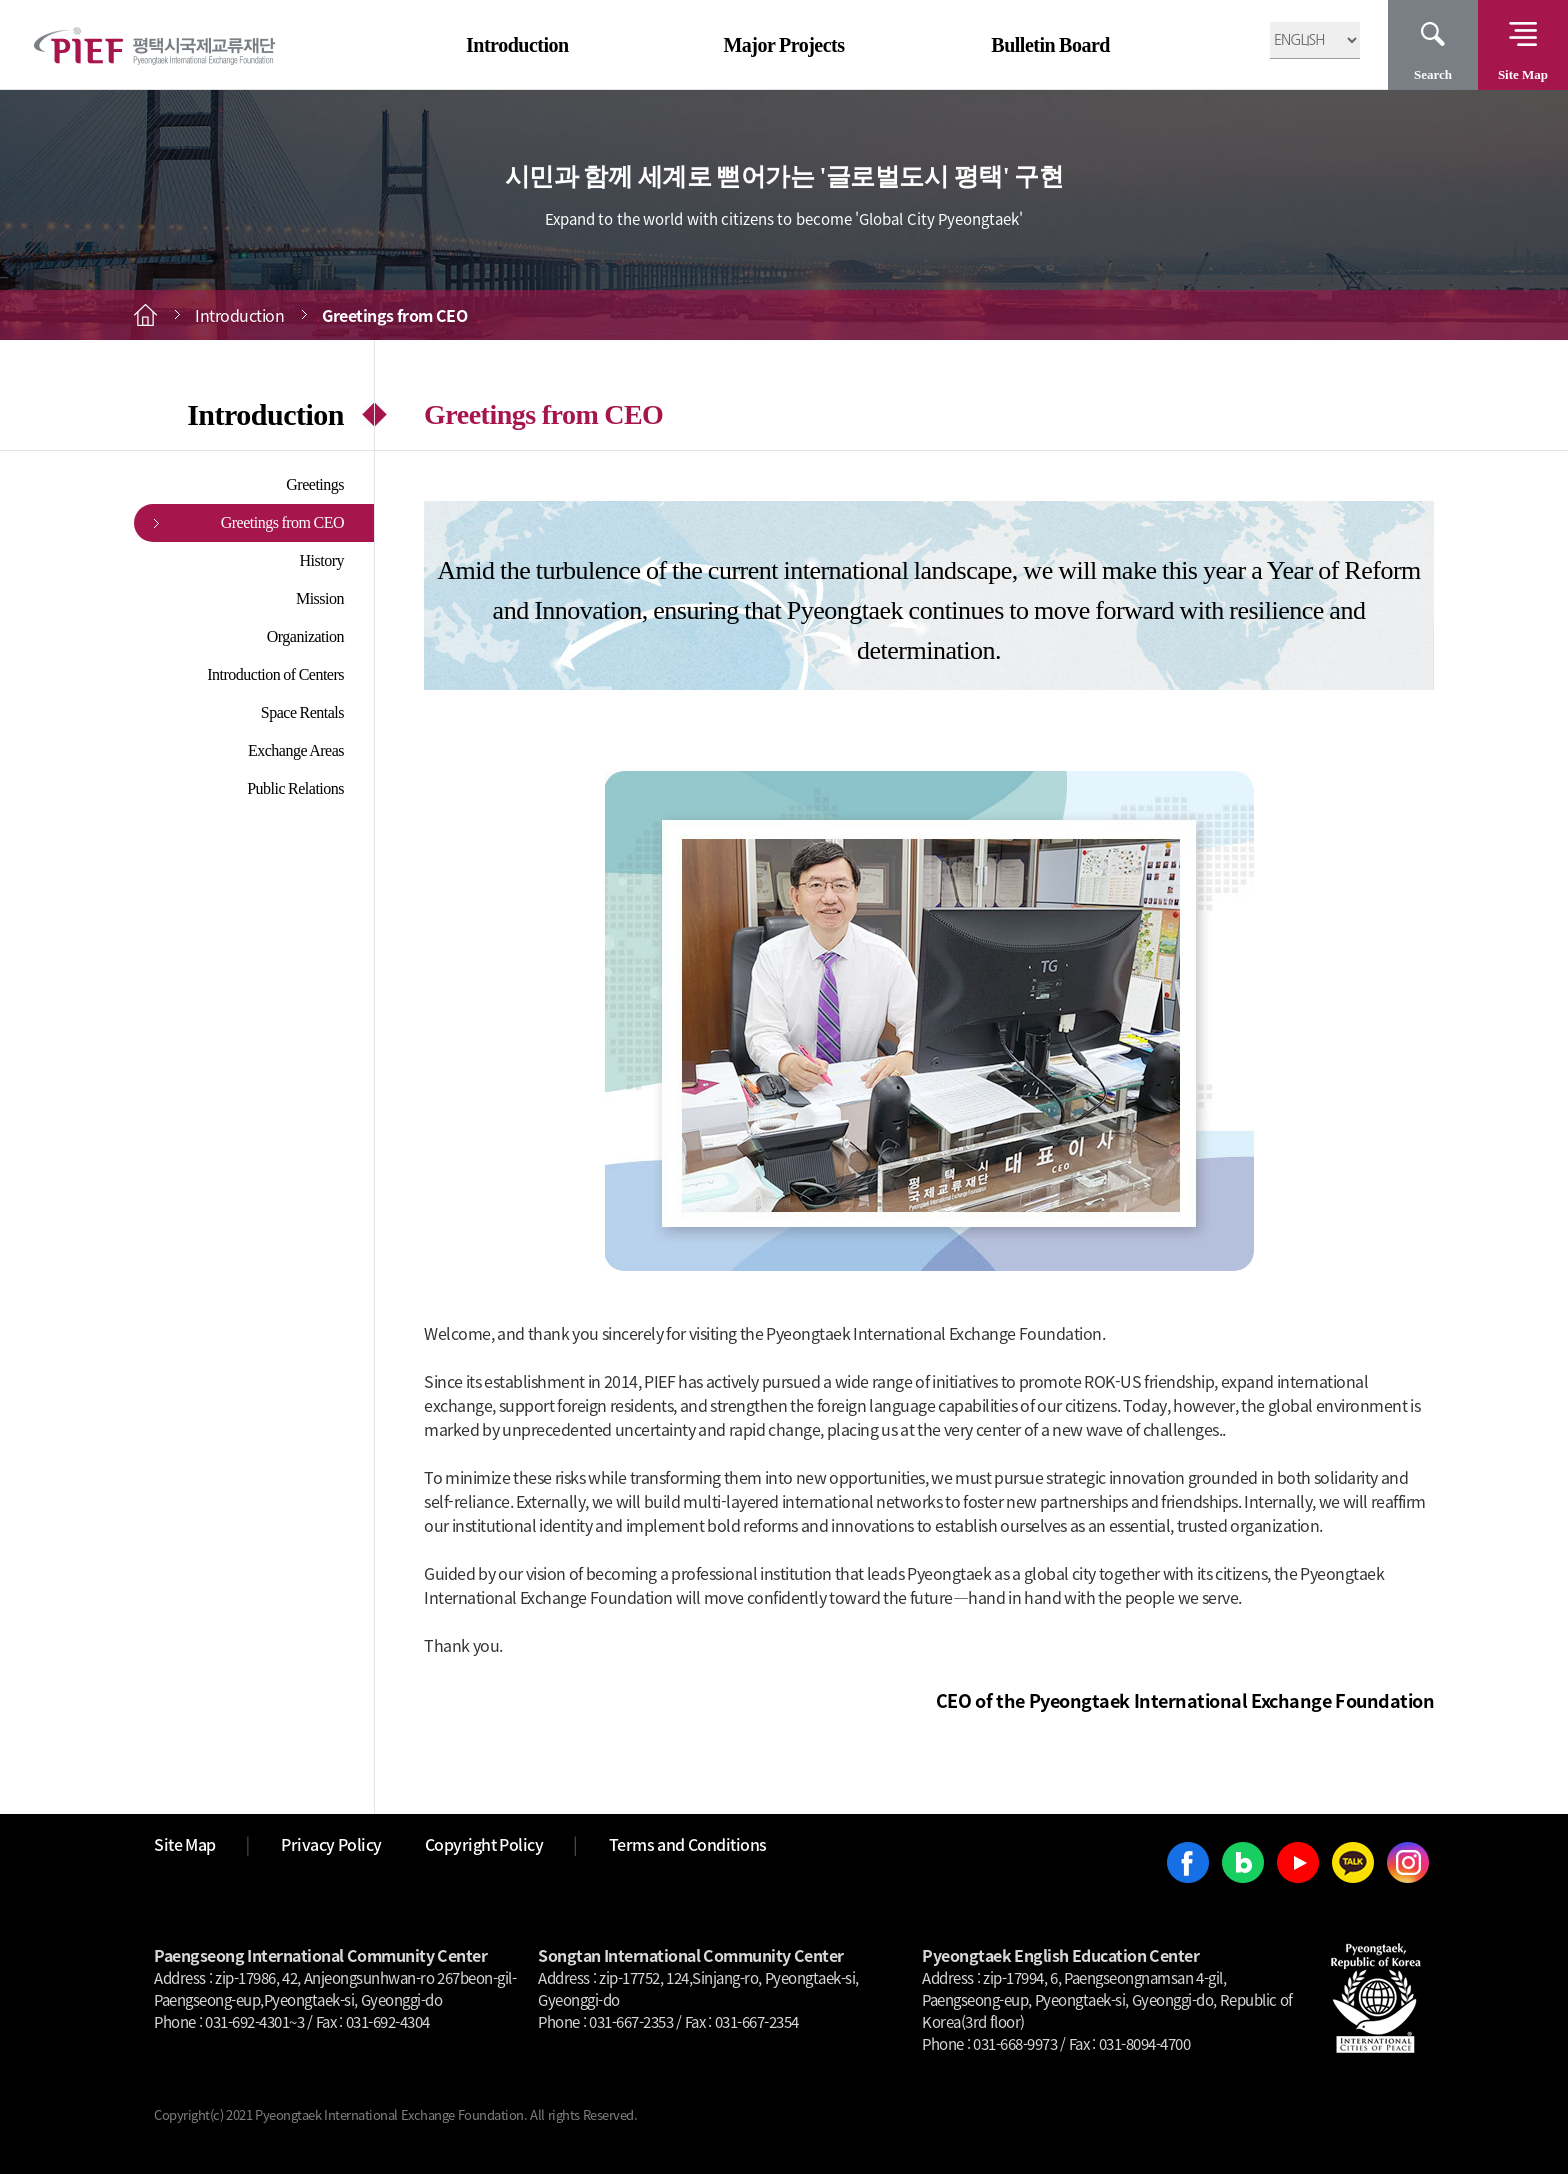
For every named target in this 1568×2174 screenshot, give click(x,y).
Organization (305, 636)
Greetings (315, 484)
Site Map (1523, 74)
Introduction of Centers (275, 674)
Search (1433, 74)
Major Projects (783, 45)
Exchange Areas (296, 750)
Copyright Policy (484, 1844)
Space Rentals (302, 712)
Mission (320, 598)
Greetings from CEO (282, 522)
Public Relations (295, 788)
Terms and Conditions (688, 1844)
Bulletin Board (1050, 45)
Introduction (517, 45)
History (322, 560)
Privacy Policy (331, 1844)
